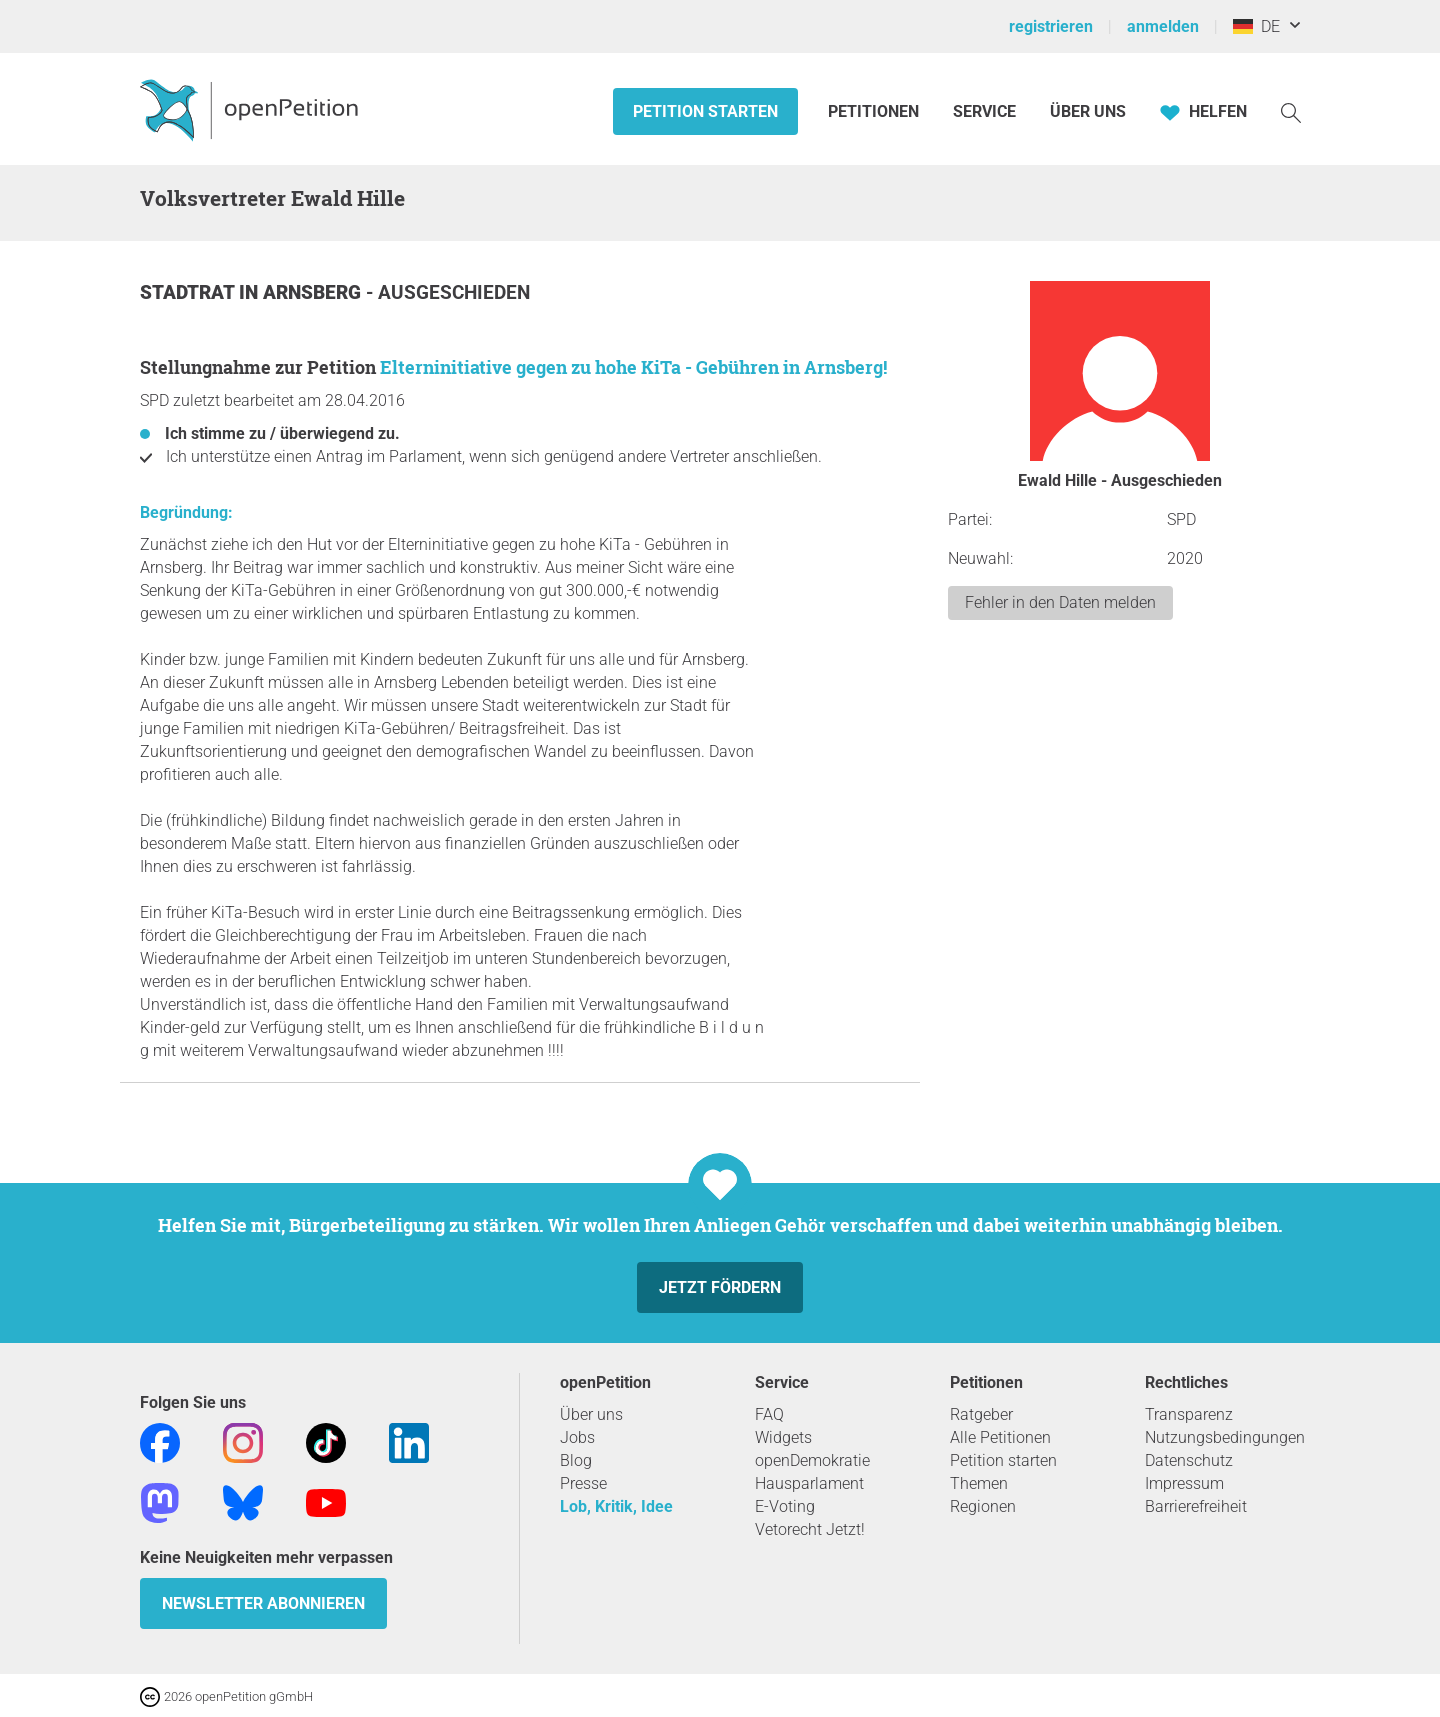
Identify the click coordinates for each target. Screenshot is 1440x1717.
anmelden (1163, 26)
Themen (979, 1483)
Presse (583, 1483)
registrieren (1051, 26)
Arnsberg (314, 292)
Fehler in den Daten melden (1060, 602)
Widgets (783, 1437)
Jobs (577, 1437)
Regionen (983, 1506)
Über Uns (1088, 111)
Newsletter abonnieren (263, 1603)
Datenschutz (1189, 1460)
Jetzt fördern (720, 1287)
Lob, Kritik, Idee (616, 1506)
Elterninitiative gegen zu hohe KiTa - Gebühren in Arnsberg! (633, 367)
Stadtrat (189, 292)
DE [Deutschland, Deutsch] (1256, 26)
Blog (576, 1460)
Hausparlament (809, 1483)
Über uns (591, 1414)
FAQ (769, 1414)
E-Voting (785, 1506)
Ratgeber (981, 1414)
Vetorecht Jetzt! (810, 1529)
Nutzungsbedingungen (1225, 1437)
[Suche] (1291, 111)
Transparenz (1189, 1414)
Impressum (1184, 1483)
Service (984, 111)
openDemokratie (812, 1460)
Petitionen (875, 111)
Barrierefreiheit (1196, 1506)
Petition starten (705, 111)
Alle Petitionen (1000, 1437)
